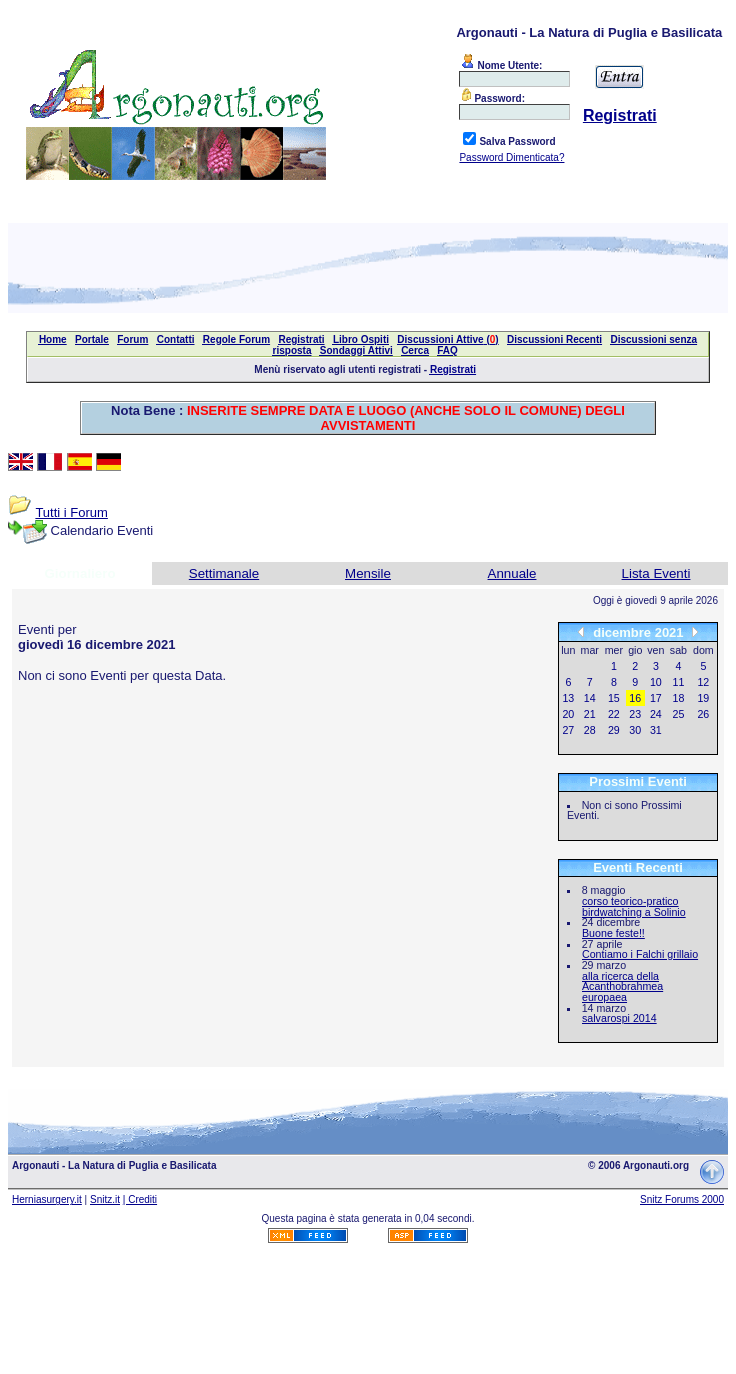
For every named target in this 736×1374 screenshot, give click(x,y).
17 (656, 698)
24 (656, 714)
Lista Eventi (656, 573)
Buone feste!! (613, 933)
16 (635, 698)
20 (568, 714)
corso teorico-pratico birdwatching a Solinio (634, 906)
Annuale (512, 573)
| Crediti (140, 1199)
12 (703, 682)
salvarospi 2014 (619, 1018)
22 (614, 714)
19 (703, 698)
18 (679, 698)
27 (568, 730)
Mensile (368, 573)
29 (614, 730)
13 (568, 698)
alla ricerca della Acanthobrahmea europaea (622, 986)
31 (656, 730)
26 (703, 714)
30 (635, 730)
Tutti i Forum (71, 512)
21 (590, 714)
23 (635, 714)
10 (656, 682)
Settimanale (224, 573)
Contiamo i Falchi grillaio (640, 954)
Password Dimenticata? (511, 157)
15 (614, 698)
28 (590, 730)
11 (679, 682)
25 (679, 714)
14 (590, 698)
